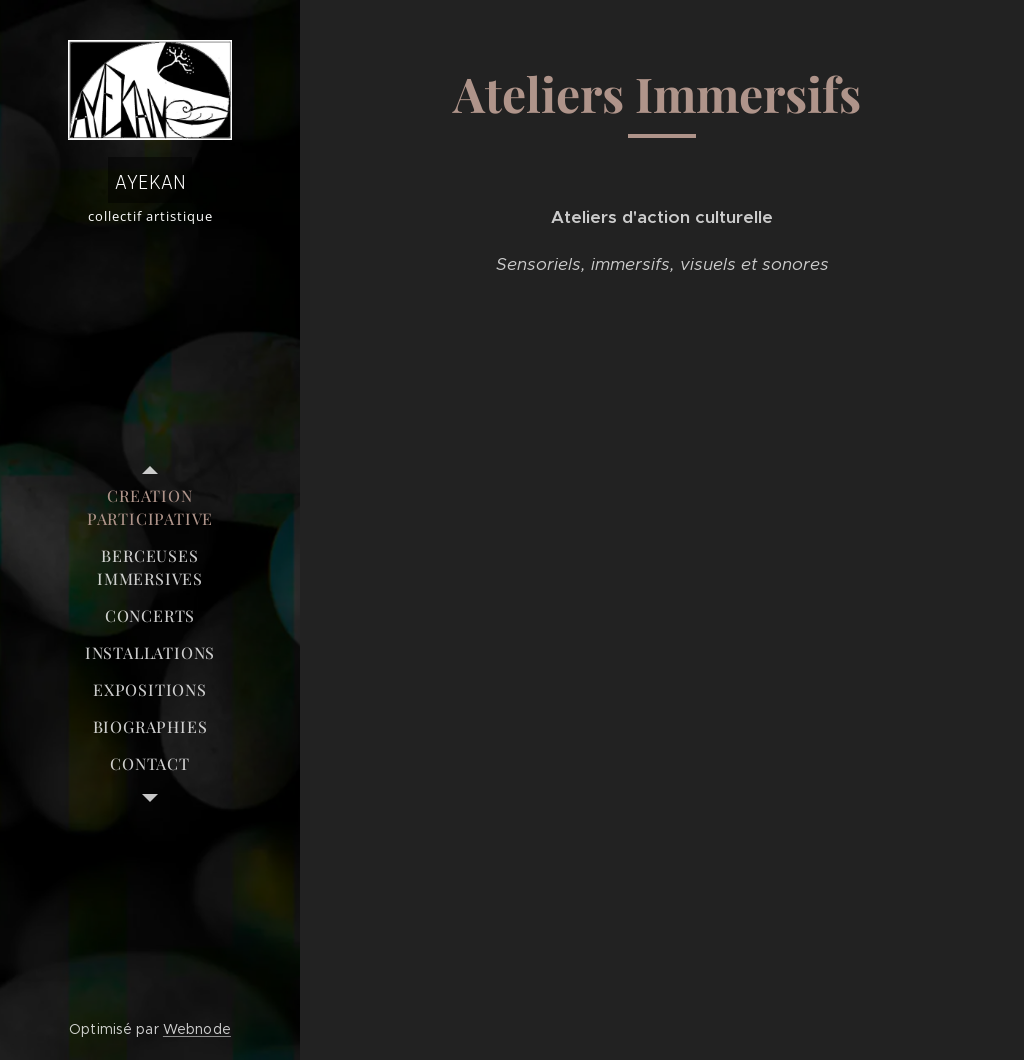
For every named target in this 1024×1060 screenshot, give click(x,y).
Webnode (197, 1029)
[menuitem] (150, 507)
